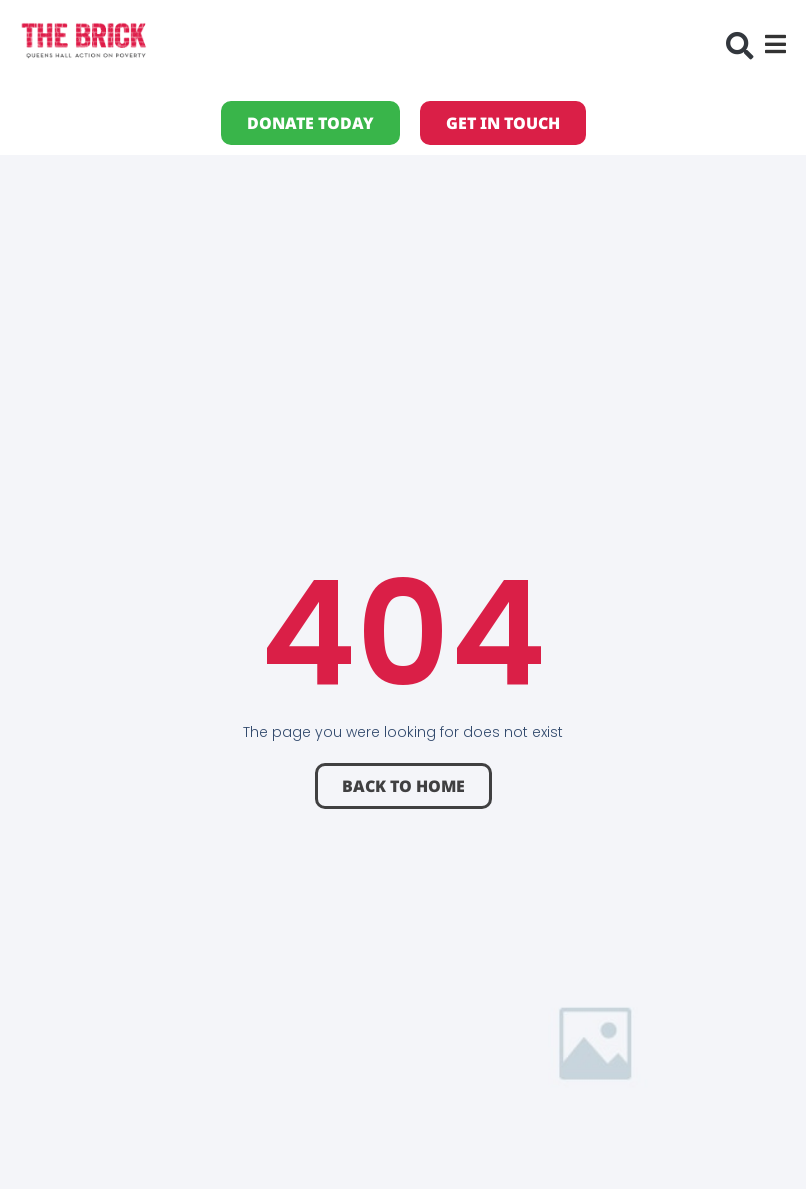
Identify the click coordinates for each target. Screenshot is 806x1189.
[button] (740, 46)
